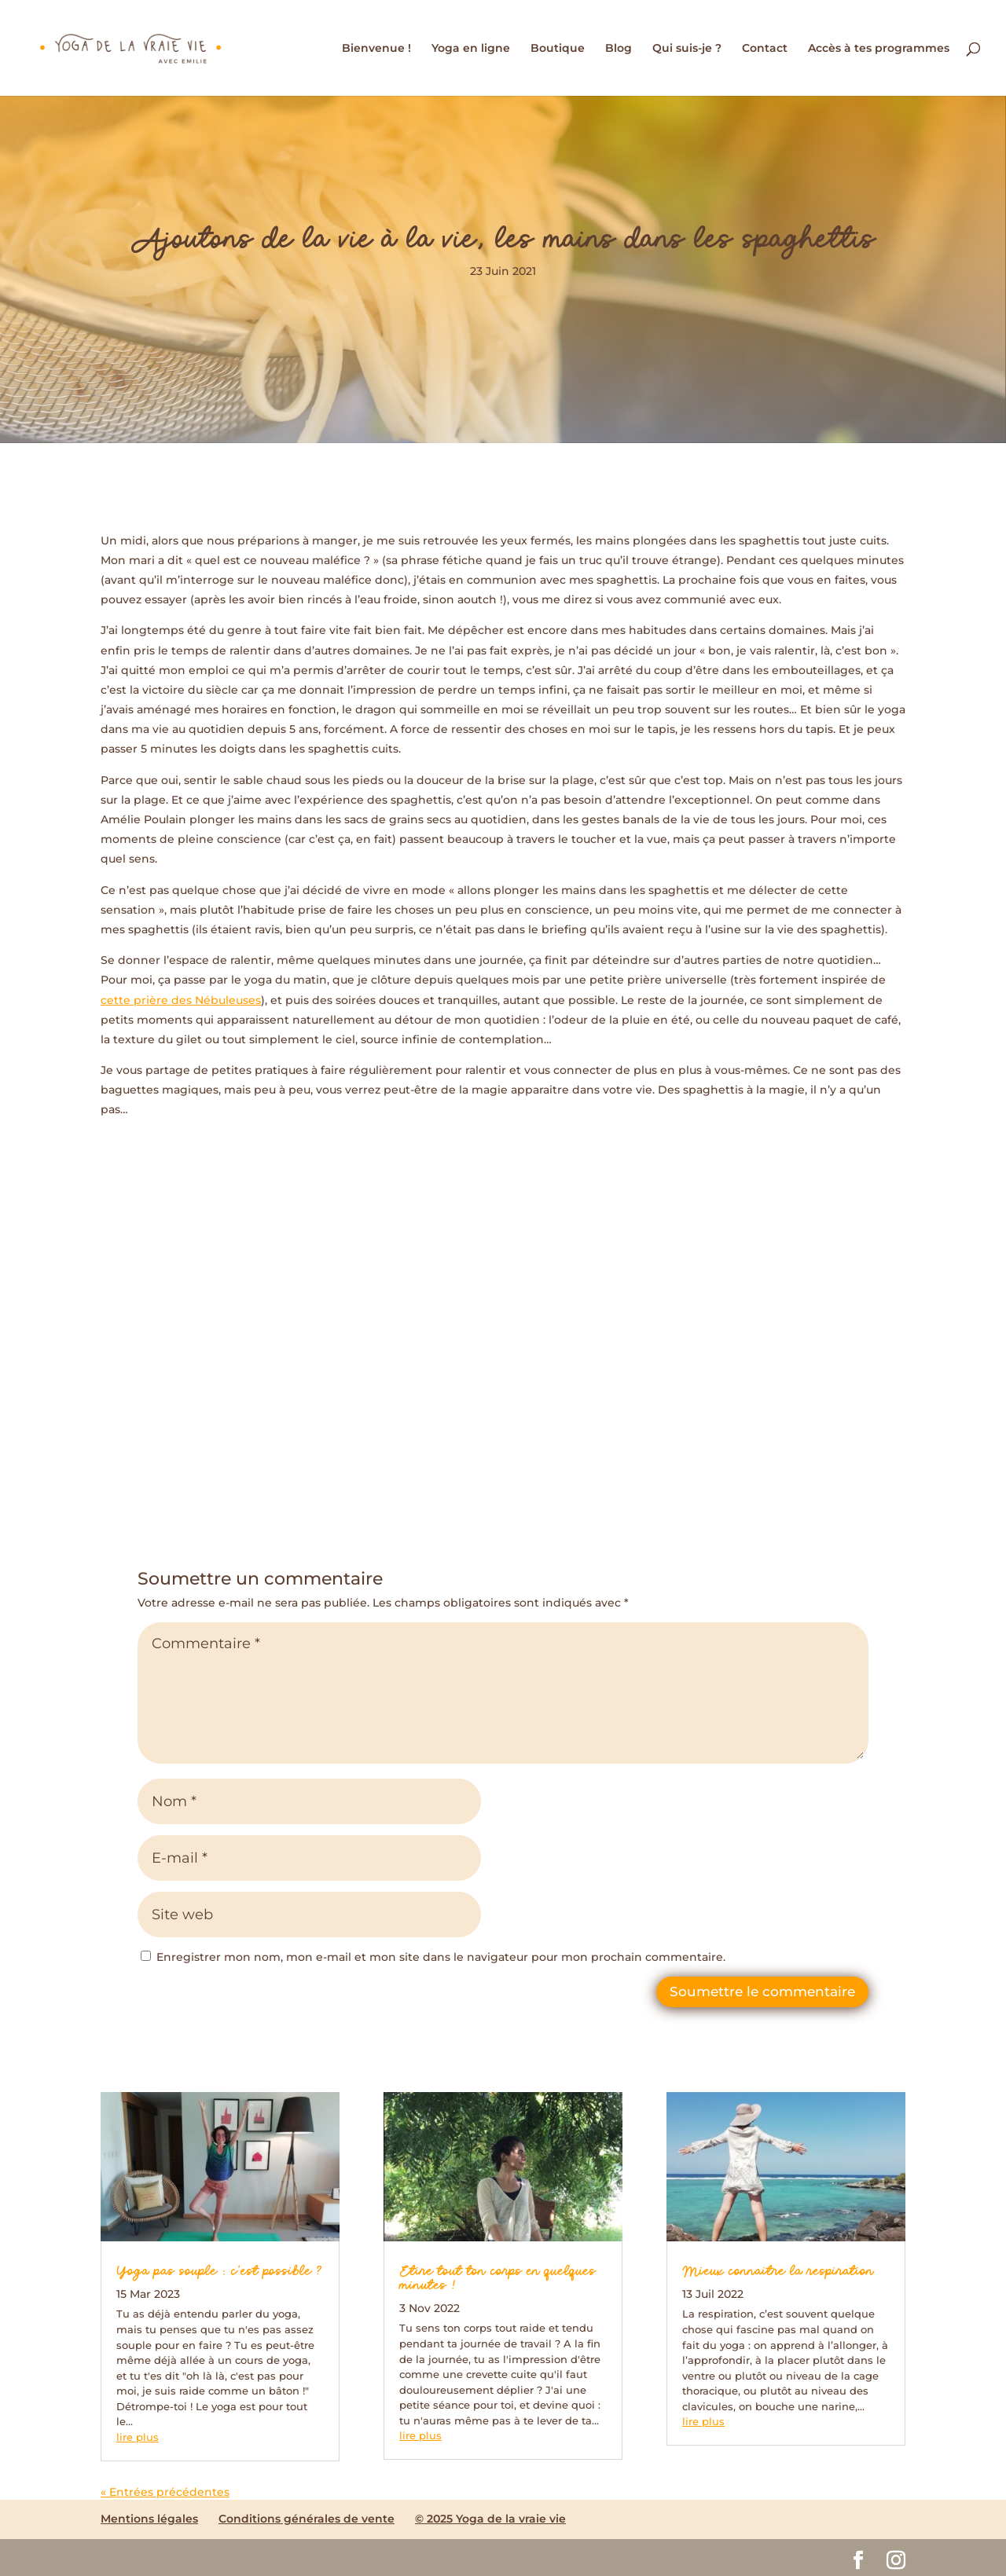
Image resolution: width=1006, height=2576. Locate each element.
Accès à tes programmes (878, 48)
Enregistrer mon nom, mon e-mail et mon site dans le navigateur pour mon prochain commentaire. (440, 1957)
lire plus (137, 2437)
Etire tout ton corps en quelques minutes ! (497, 2279)
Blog (618, 48)
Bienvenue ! (376, 48)
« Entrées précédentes (165, 2492)
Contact (765, 48)
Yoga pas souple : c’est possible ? (219, 2272)
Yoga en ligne (470, 48)
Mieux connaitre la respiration (778, 2272)
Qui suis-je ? (686, 48)
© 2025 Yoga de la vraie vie (490, 2519)
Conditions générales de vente (306, 2519)
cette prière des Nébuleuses (181, 1000)
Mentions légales (149, 2519)
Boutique (558, 48)
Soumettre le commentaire (762, 1991)
